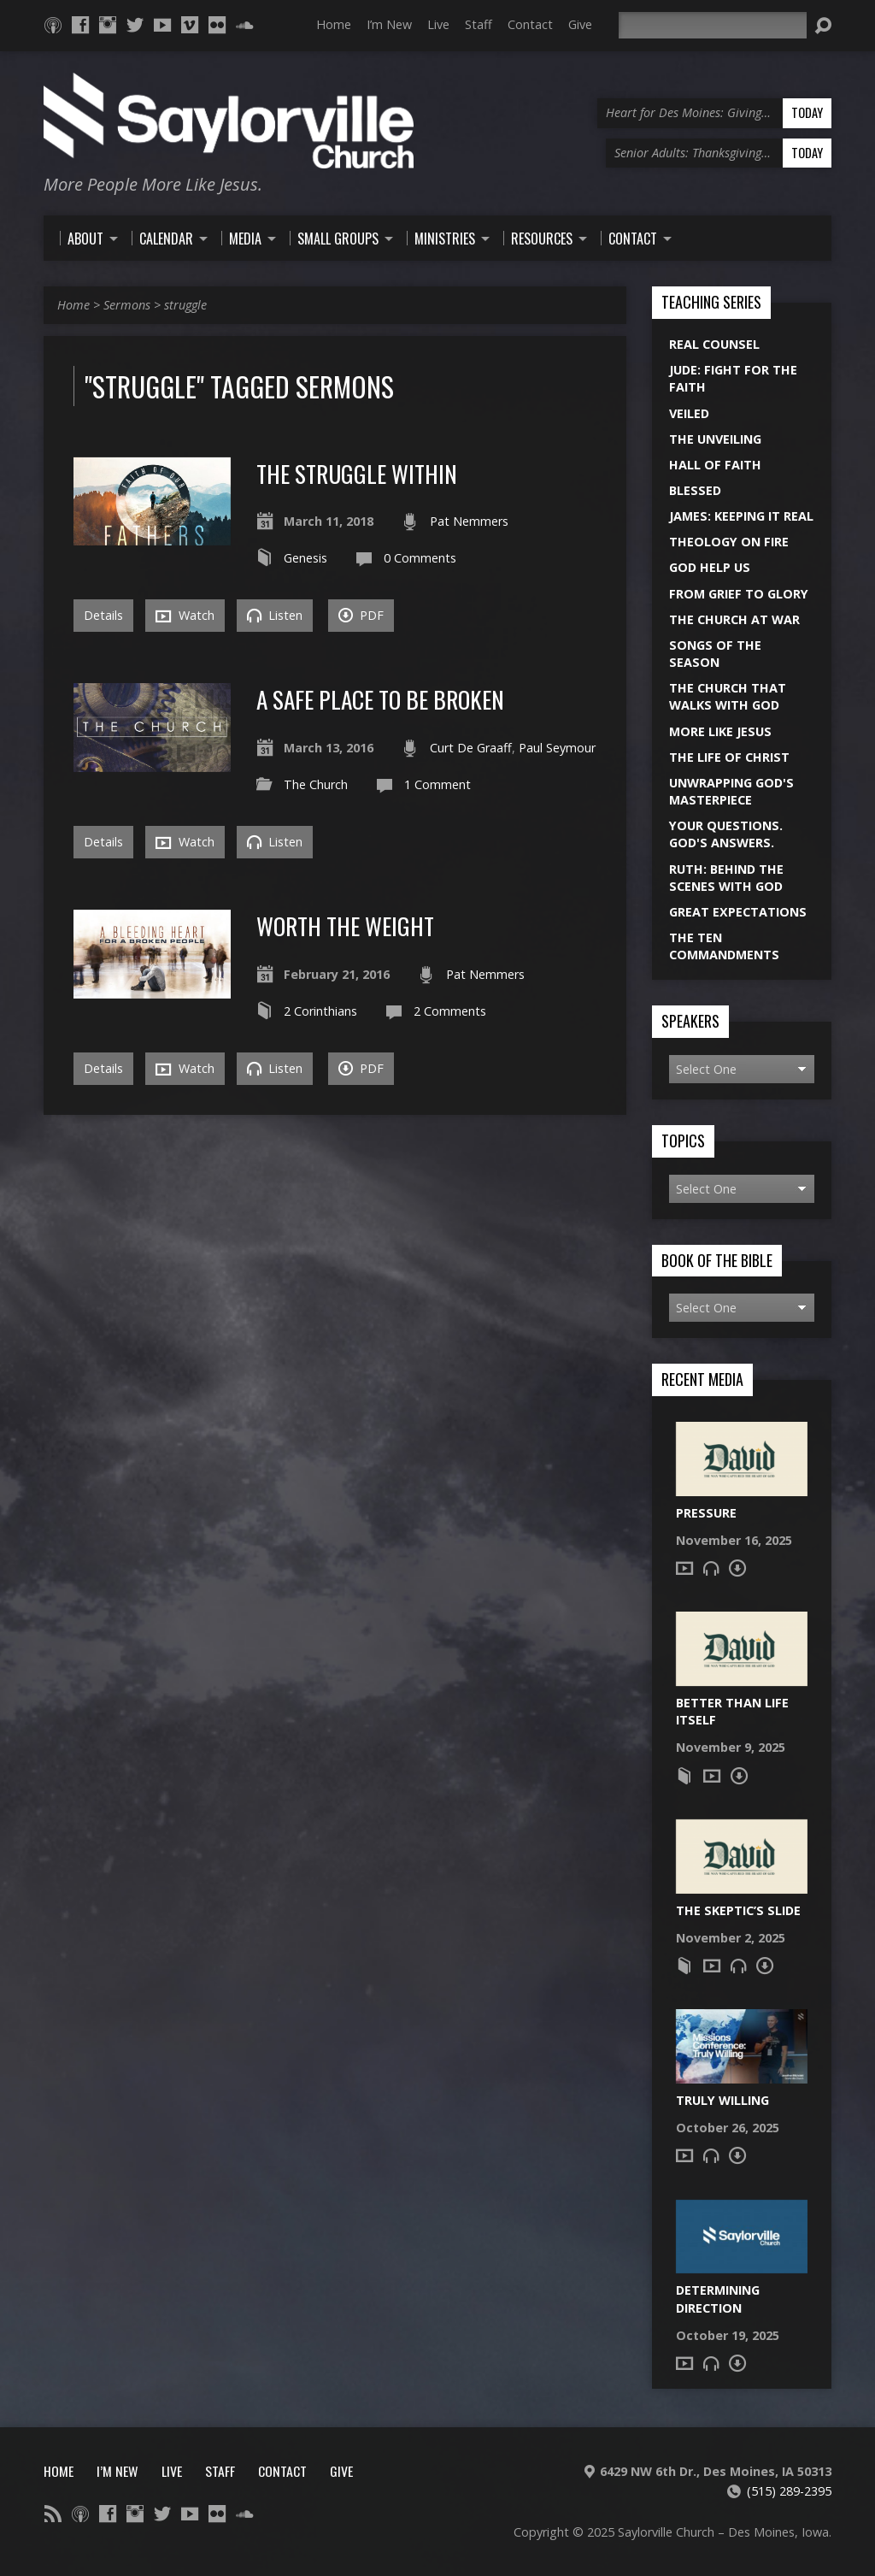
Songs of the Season (715, 653)
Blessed (695, 490)
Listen (274, 615)
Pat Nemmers (469, 521)
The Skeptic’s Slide (738, 1910)
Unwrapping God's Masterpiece (731, 791)
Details (103, 615)
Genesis (305, 558)
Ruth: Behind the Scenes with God (726, 877)
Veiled (689, 413)
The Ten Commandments (724, 946)
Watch (185, 615)
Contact (530, 24)
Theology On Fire (729, 541)
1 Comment (437, 784)
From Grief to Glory (738, 594)
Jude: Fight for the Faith (733, 378)
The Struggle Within (356, 473)
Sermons (126, 305)
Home (333, 24)
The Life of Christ (729, 757)
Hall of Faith (715, 465)
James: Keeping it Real (741, 516)
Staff (478, 24)
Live (438, 24)
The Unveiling (715, 439)
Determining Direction (718, 2298)
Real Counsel (714, 344)
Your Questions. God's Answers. (726, 834)
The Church (316, 784)
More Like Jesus (720, 731)
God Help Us (709, 567)
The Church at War (734, 619)
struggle (185, 305)
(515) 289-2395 (789, 2491)
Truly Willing (722, 2100)
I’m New (389, 24)
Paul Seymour (557, 748)
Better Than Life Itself (732, 1711)
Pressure (706, 1513)
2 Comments (450, 1011)
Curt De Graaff (471, 748)
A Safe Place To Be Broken (380, 698)
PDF (361, 615)
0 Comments (420, 558)
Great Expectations (738, 912)
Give (580, 24)
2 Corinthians (320, 1011)
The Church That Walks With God (727, 696)
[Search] (713, 25)
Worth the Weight (345, 925)
